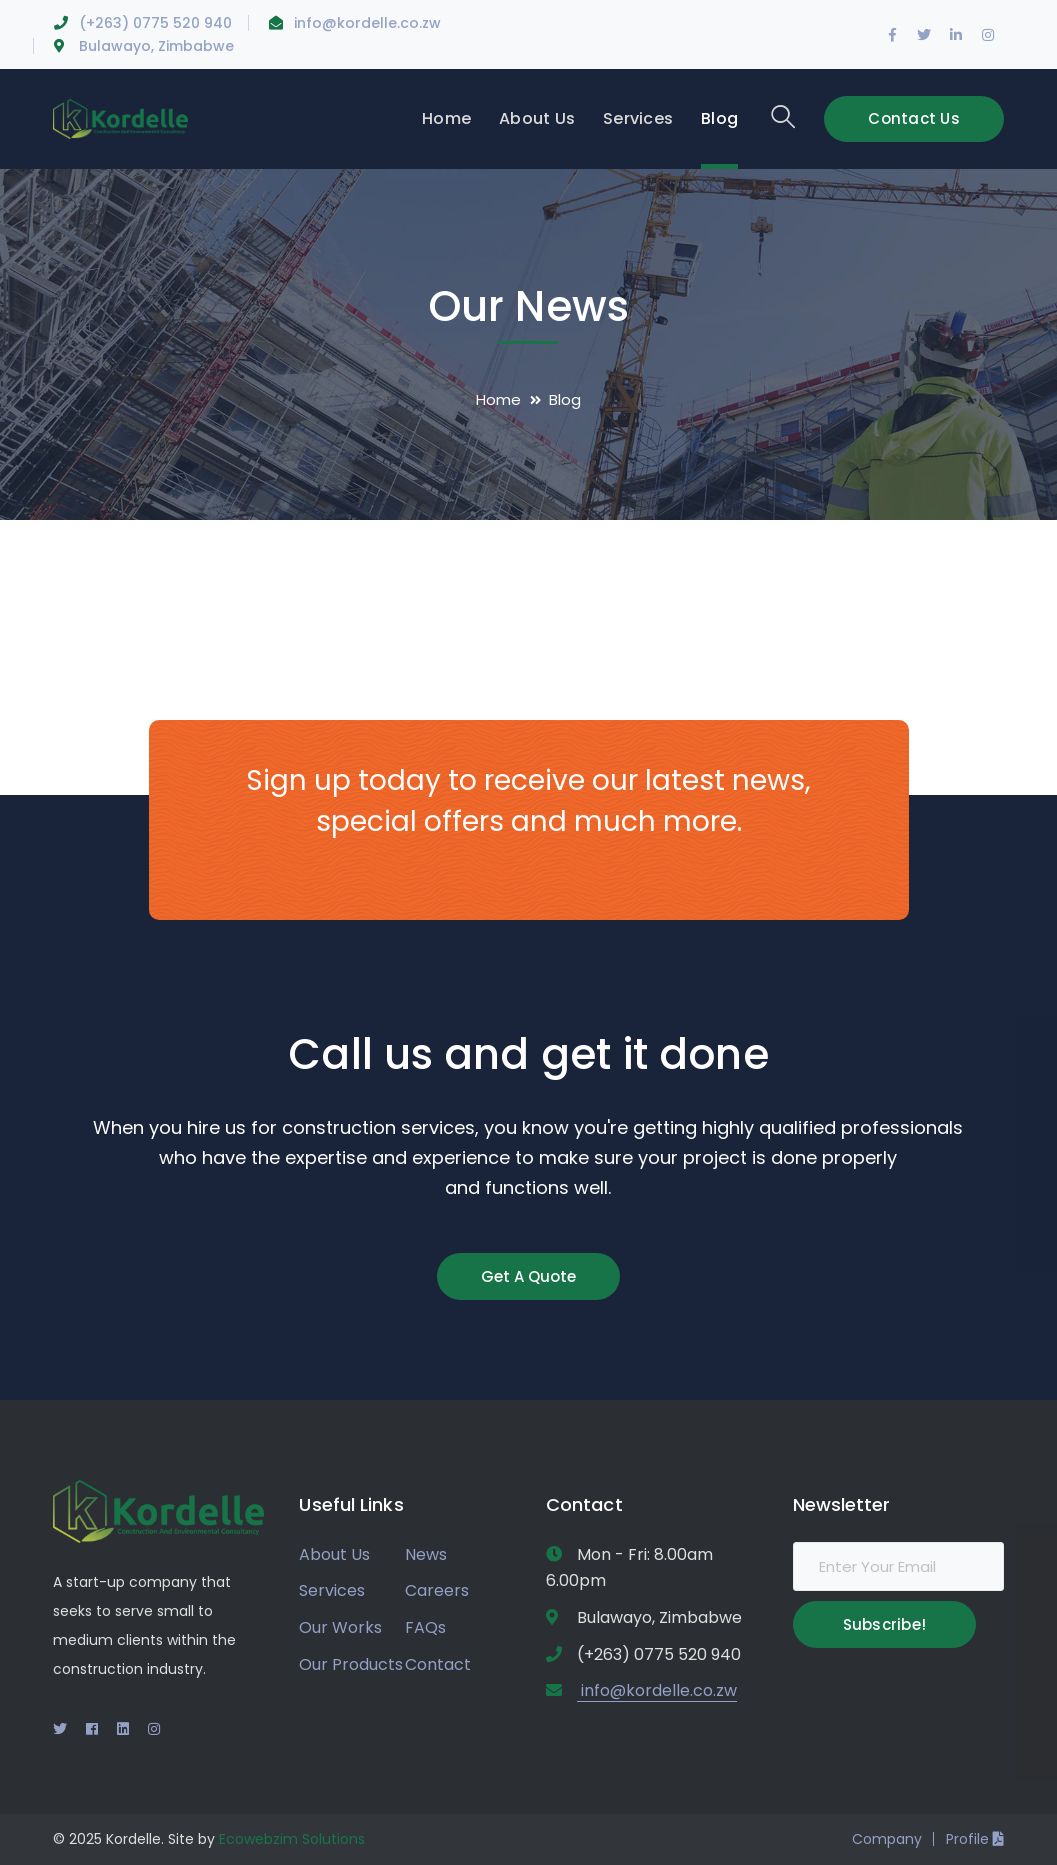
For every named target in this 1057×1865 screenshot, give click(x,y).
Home (498, 399)
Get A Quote (528, 1276)
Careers (437, 1590)
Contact (438, 1664)
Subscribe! (885, 1624)
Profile (975, 1839)
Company (887, 1839)
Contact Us (914, 118)
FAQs (425, 1627)
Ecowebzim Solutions (292, 1839)
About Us (334, 1554)
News (426, 1554)
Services (332, 1590)
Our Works (340, 1627)
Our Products (351, 1664)
